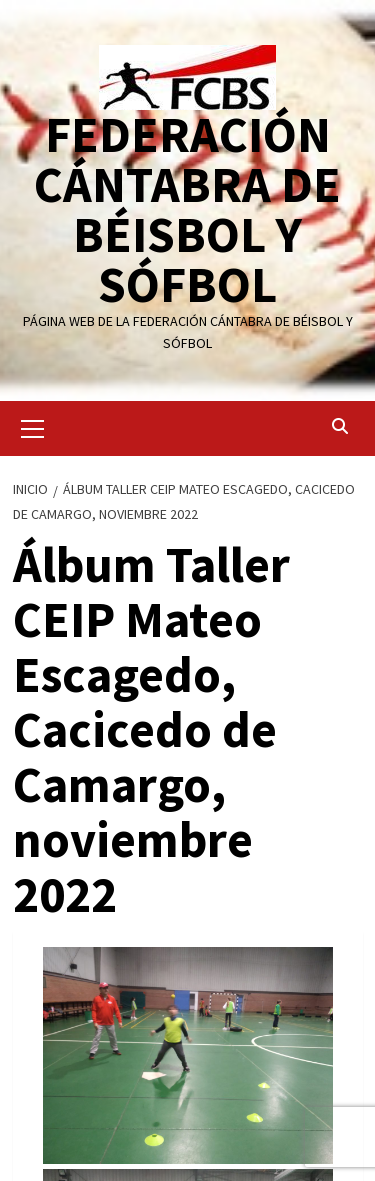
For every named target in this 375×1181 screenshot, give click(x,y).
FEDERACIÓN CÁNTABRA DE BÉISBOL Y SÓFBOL (187, 209)
